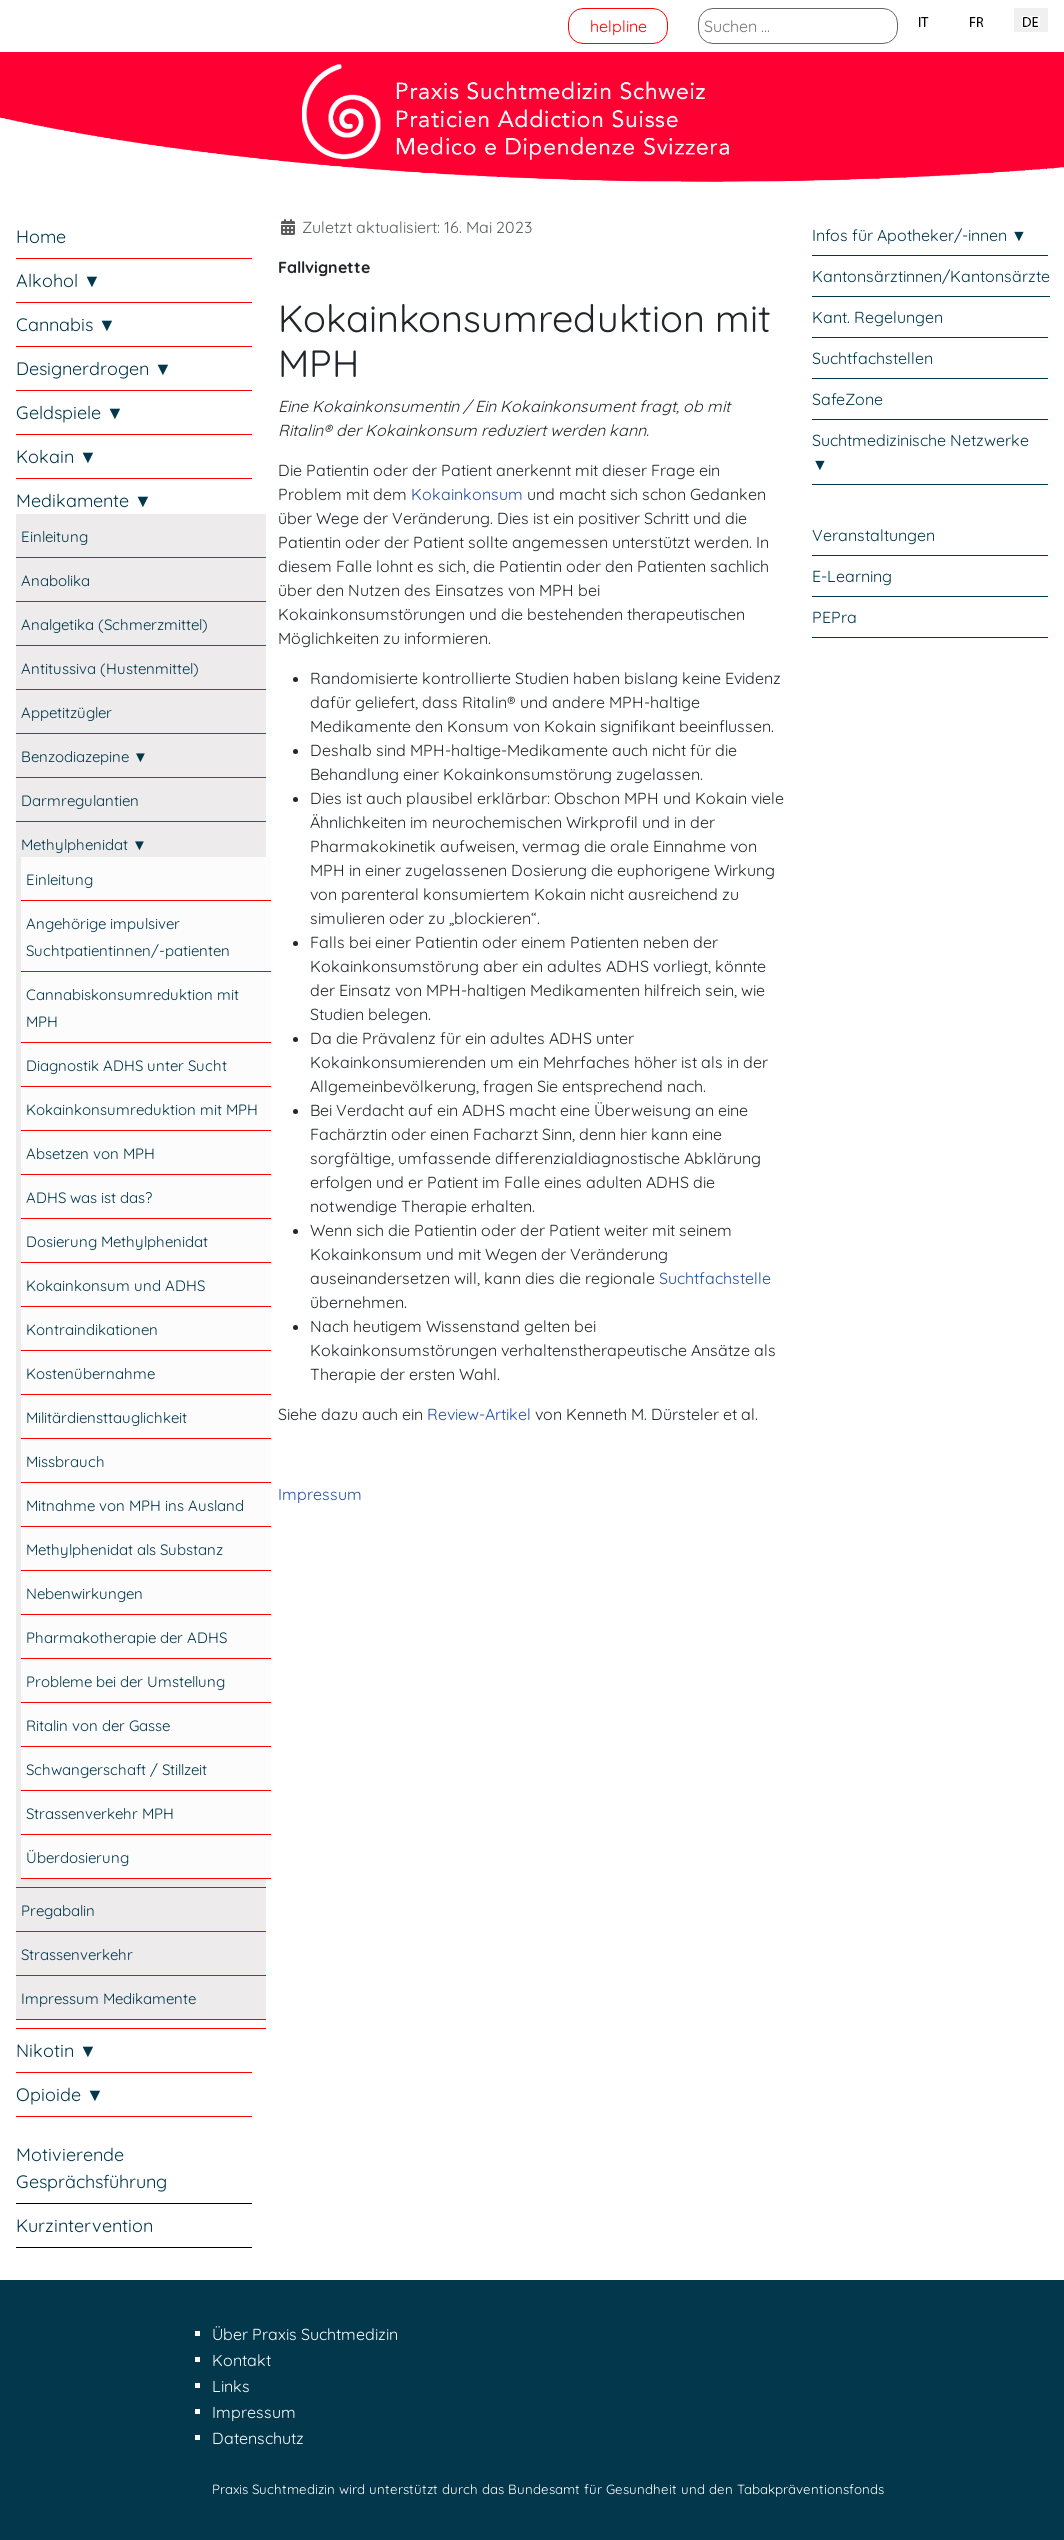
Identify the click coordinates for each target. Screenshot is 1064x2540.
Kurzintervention (84, 2225)
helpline (618, 26)
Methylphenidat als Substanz (124, 1549)
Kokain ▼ (56, 456)
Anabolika (55, 580)
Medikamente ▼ (84, 500)
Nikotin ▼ (56, 2050)
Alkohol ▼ (58, 280)
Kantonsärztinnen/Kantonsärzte (931, 276)
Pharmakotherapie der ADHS (126, 1637)
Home (41, 236)
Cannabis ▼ (66, 324)
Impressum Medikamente (108, 1998)
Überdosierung (77, 1857)
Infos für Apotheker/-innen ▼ (919, 235)
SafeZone (847, 399)
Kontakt (241, 2360)
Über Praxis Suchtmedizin (305, 2334)
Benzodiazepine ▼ (84, 756)
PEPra (834, 617)
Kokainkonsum (467, 494)
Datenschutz (258, 2438)
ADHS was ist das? (89, 1197)
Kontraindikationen (92, 1329)
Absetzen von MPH (90, 1153)
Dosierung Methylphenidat (117, 1241)
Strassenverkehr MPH (100, 1813)
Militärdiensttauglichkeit (106, 1417)
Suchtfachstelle (715, 1278)
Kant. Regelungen (877, 317)
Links (231, 2386)
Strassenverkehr (77, 1954)
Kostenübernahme (90, 1373)
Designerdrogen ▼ (94, 368)
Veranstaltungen (873, 535)
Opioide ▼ (60, 2094)
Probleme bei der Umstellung (125, 1681)
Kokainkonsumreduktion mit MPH (142, 1109)
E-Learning (852, 576)
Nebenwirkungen (84, 1593)
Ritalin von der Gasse (98, 1725)
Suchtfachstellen (872, 358)
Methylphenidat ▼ (84, 844)
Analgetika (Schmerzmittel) (114, 624)
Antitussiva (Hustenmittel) (110, 668)
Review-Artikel (479, 1414)
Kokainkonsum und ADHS (115, 1285)
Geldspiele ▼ (70, 412)
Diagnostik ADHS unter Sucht (126, 1065)
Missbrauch (65, 1461)
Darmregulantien (80, 800)
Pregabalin (58, 1910)
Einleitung (54, 536)
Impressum (320, 1494)
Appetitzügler (66, 712)
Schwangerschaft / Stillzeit (116, 1769)
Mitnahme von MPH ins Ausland (135, 1505)
